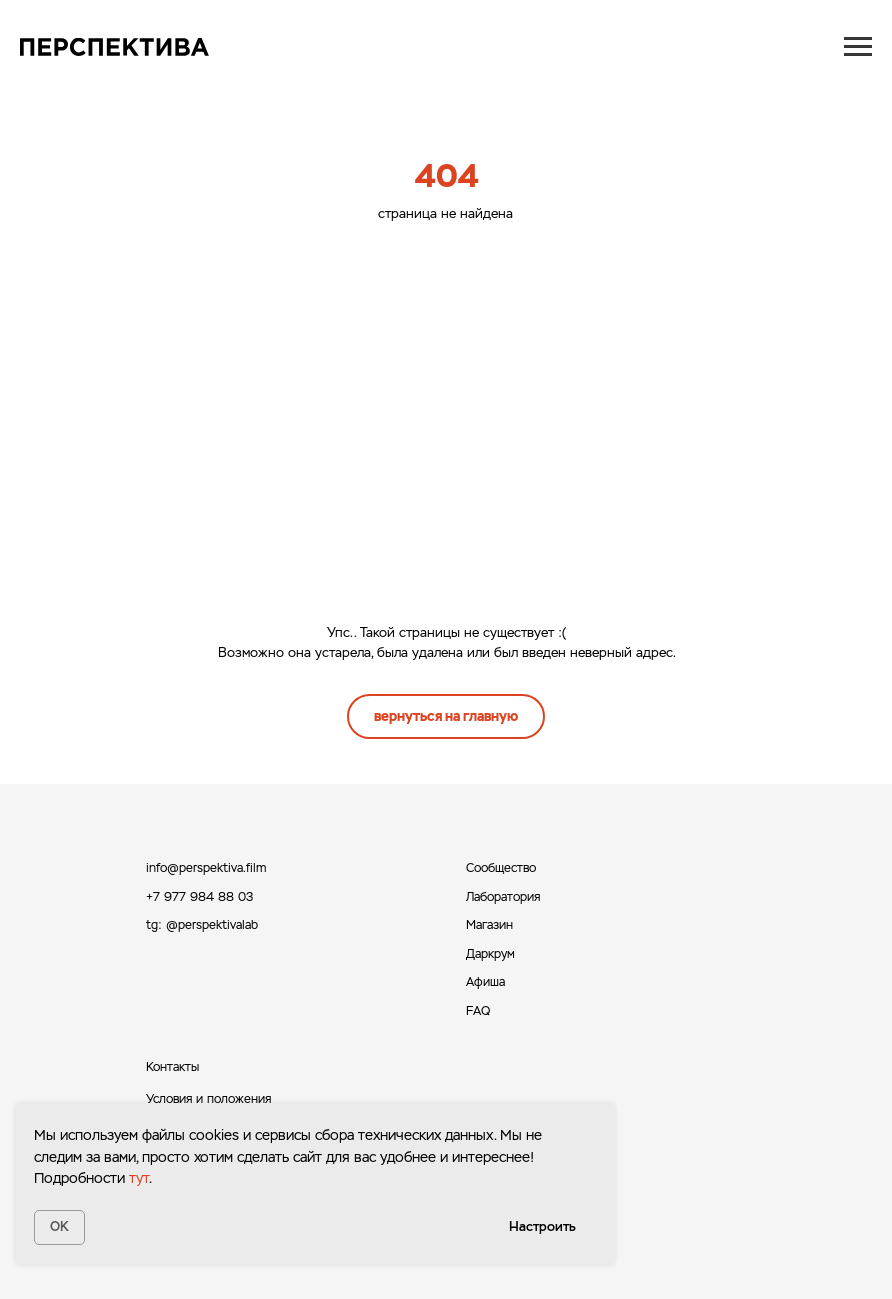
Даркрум (490, 954)
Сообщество (501, 868)
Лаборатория (503, 897)
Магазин (489, 925)
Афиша (485, 982)
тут (139, 1178)
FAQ (478, 1011)
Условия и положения (208, 1099)
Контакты (172, 1067)
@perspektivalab (212, 925)
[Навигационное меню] (858, 47)
